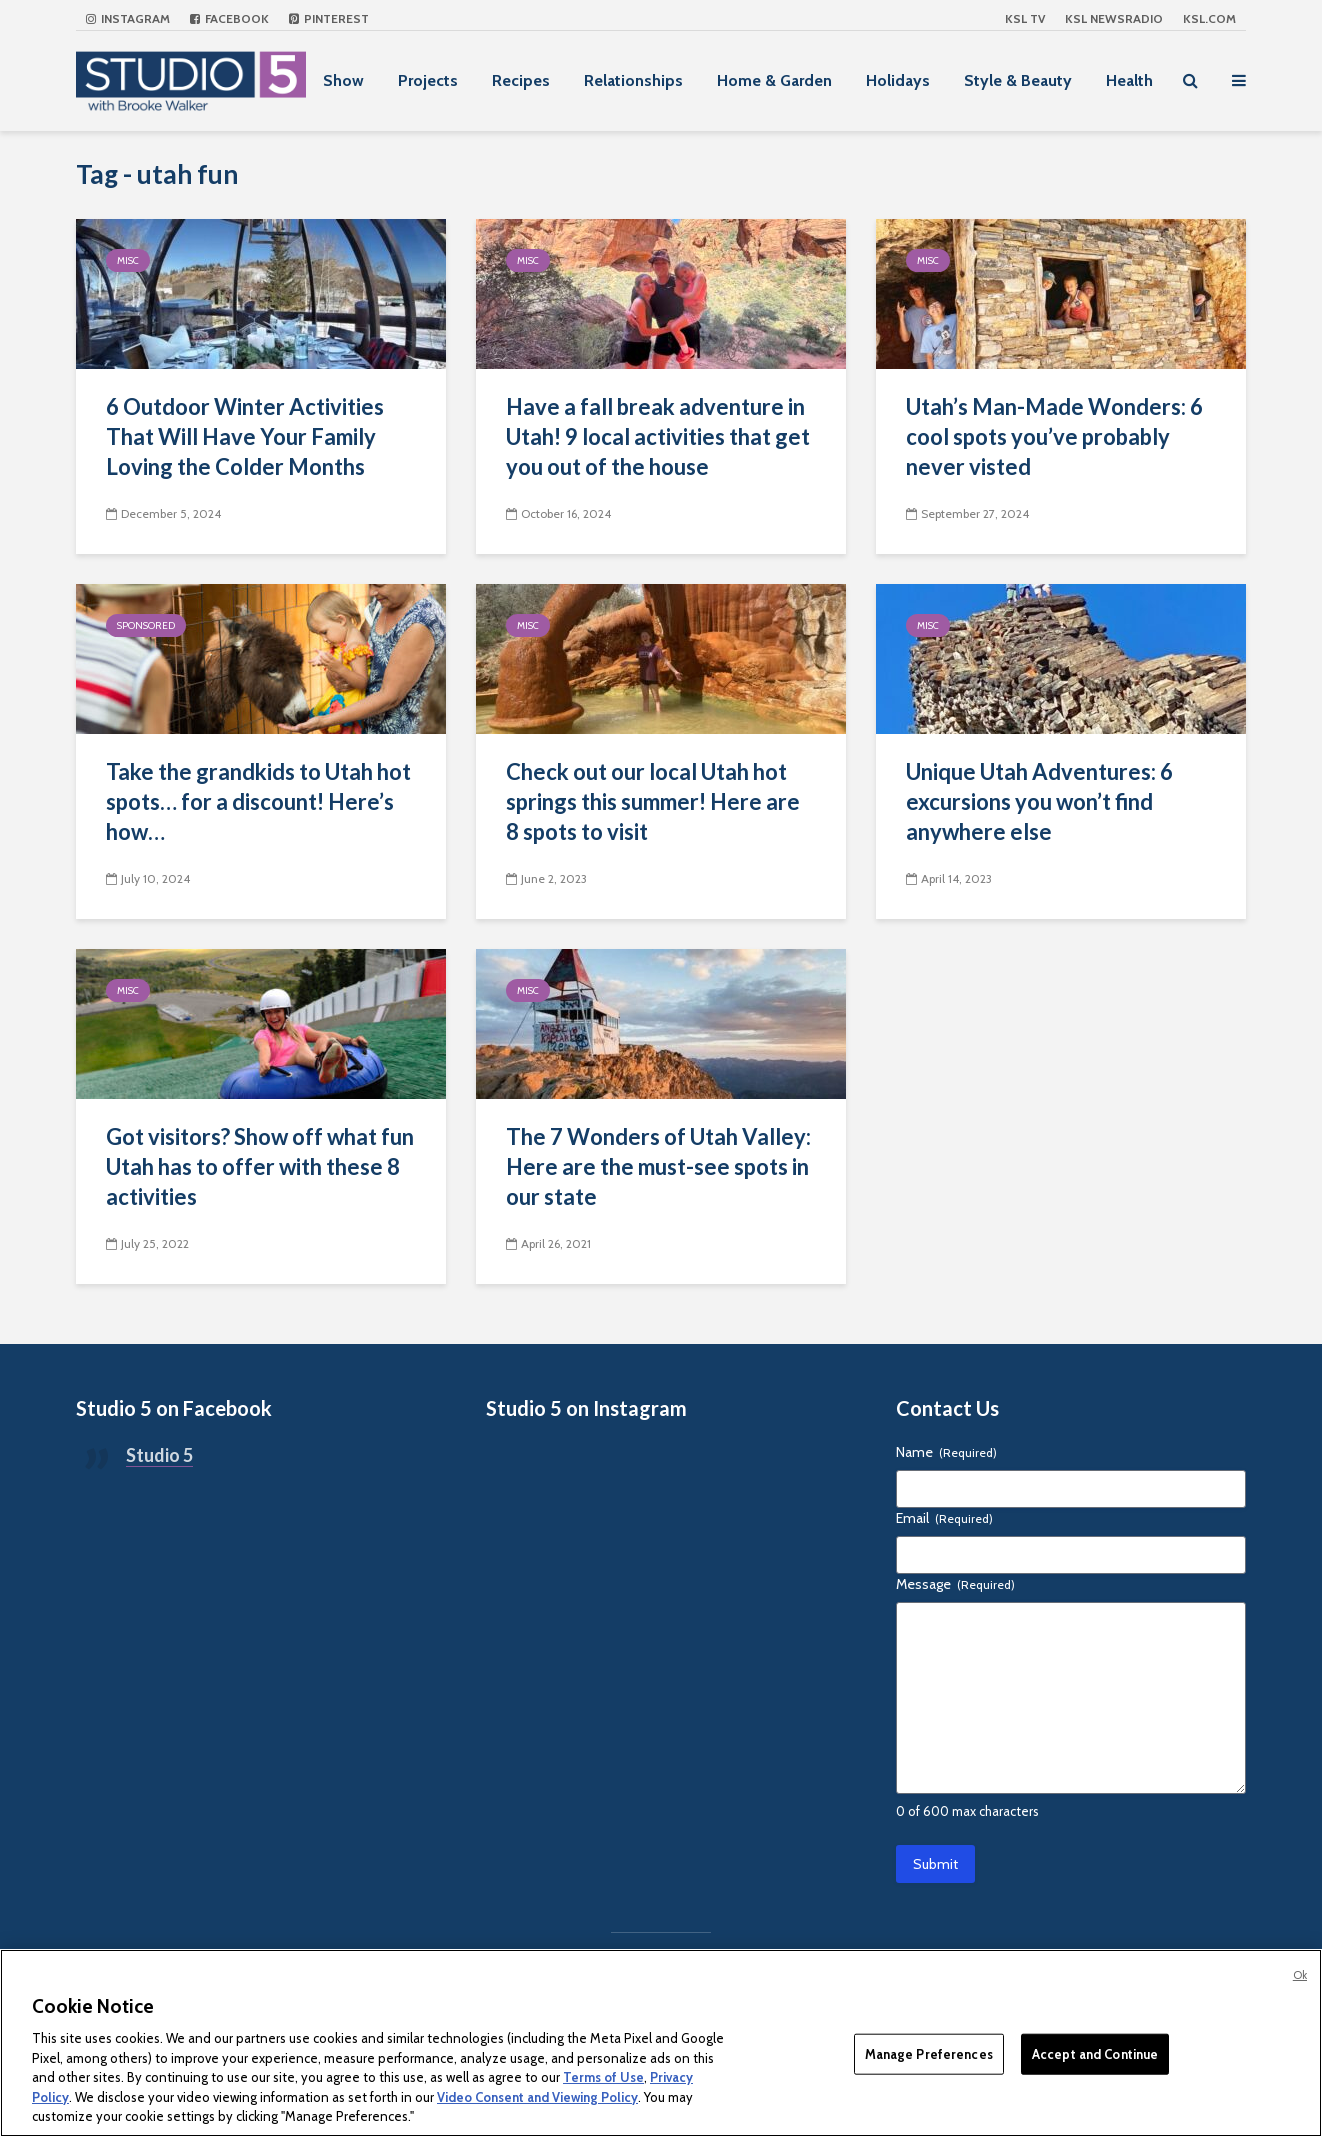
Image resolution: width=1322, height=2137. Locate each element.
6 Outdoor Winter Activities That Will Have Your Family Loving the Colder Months (245, 436)
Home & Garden (774, 80)
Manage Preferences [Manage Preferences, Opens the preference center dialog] (929, 2053)
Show (343, 80)
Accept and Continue (1095, 2053)
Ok (1300, 1975)
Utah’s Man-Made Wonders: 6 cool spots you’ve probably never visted (1054, 436)
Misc (128, 260)
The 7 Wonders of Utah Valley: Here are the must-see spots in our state (658, 1166)
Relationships (633, 80)
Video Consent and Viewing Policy (537, 2097)
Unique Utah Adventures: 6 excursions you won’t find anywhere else (1039, 801)
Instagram (128, 18)
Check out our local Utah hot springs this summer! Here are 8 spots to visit (653, 801)
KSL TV (1025, 18)
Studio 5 (159, 1455)
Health (1129, 80)
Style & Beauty (1018, 80)
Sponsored (146, 625)
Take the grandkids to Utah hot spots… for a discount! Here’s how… (258, 801)
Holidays (898, 80)
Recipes (521, 80)
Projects (428, 80)
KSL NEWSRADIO (1114, 18)
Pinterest (329, 18)
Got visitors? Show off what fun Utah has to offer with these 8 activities (260, 1166)
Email (944, 1518)
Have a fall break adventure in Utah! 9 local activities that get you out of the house (658, 436)
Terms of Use (603, 2077)
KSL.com (1209, 18)
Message (955, 1584)
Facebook (229, 18)
